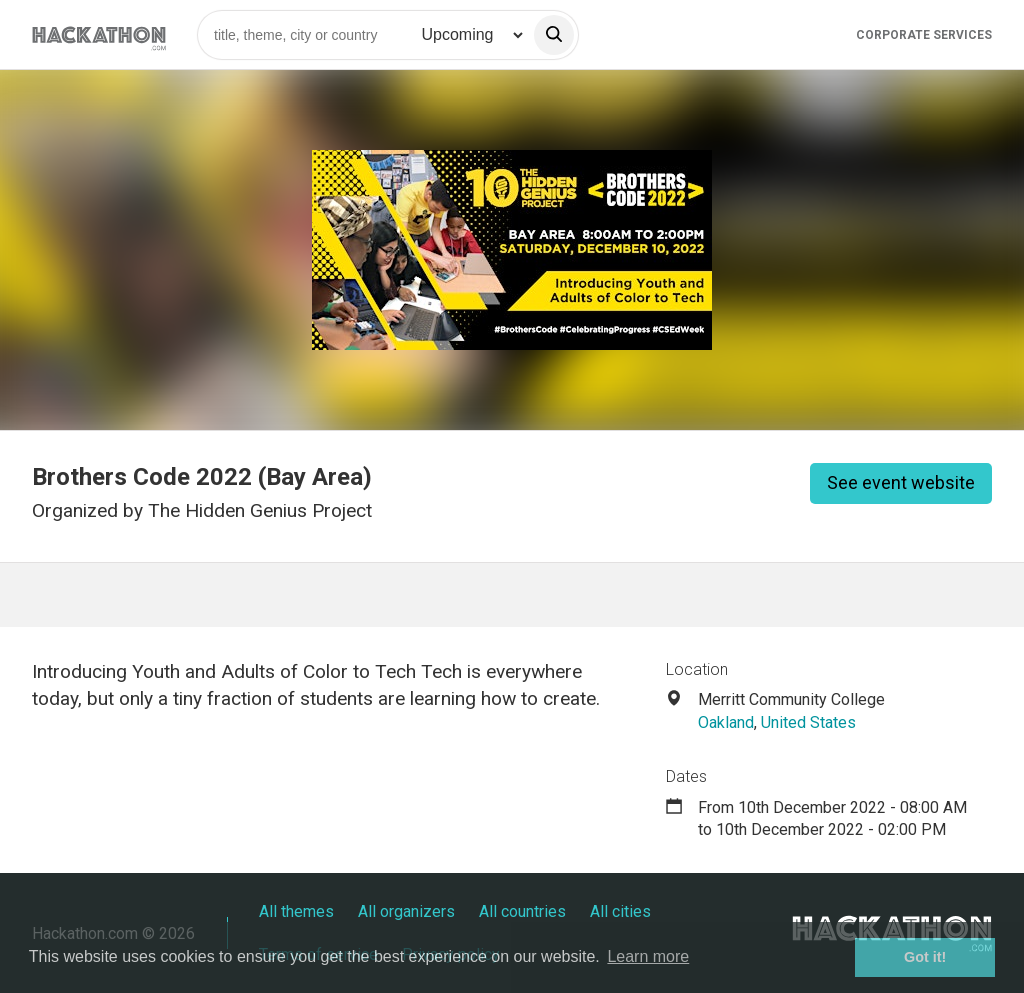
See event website (901, 482)
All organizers (406, 911)
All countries (522, 911)
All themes (296, 911)
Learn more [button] (648, 956)
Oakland (726, 722)
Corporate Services (924, 35)
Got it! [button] (925, 957)
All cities (620, 911)
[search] (554, 35)
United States (808, 722)
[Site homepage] (99, 34)
